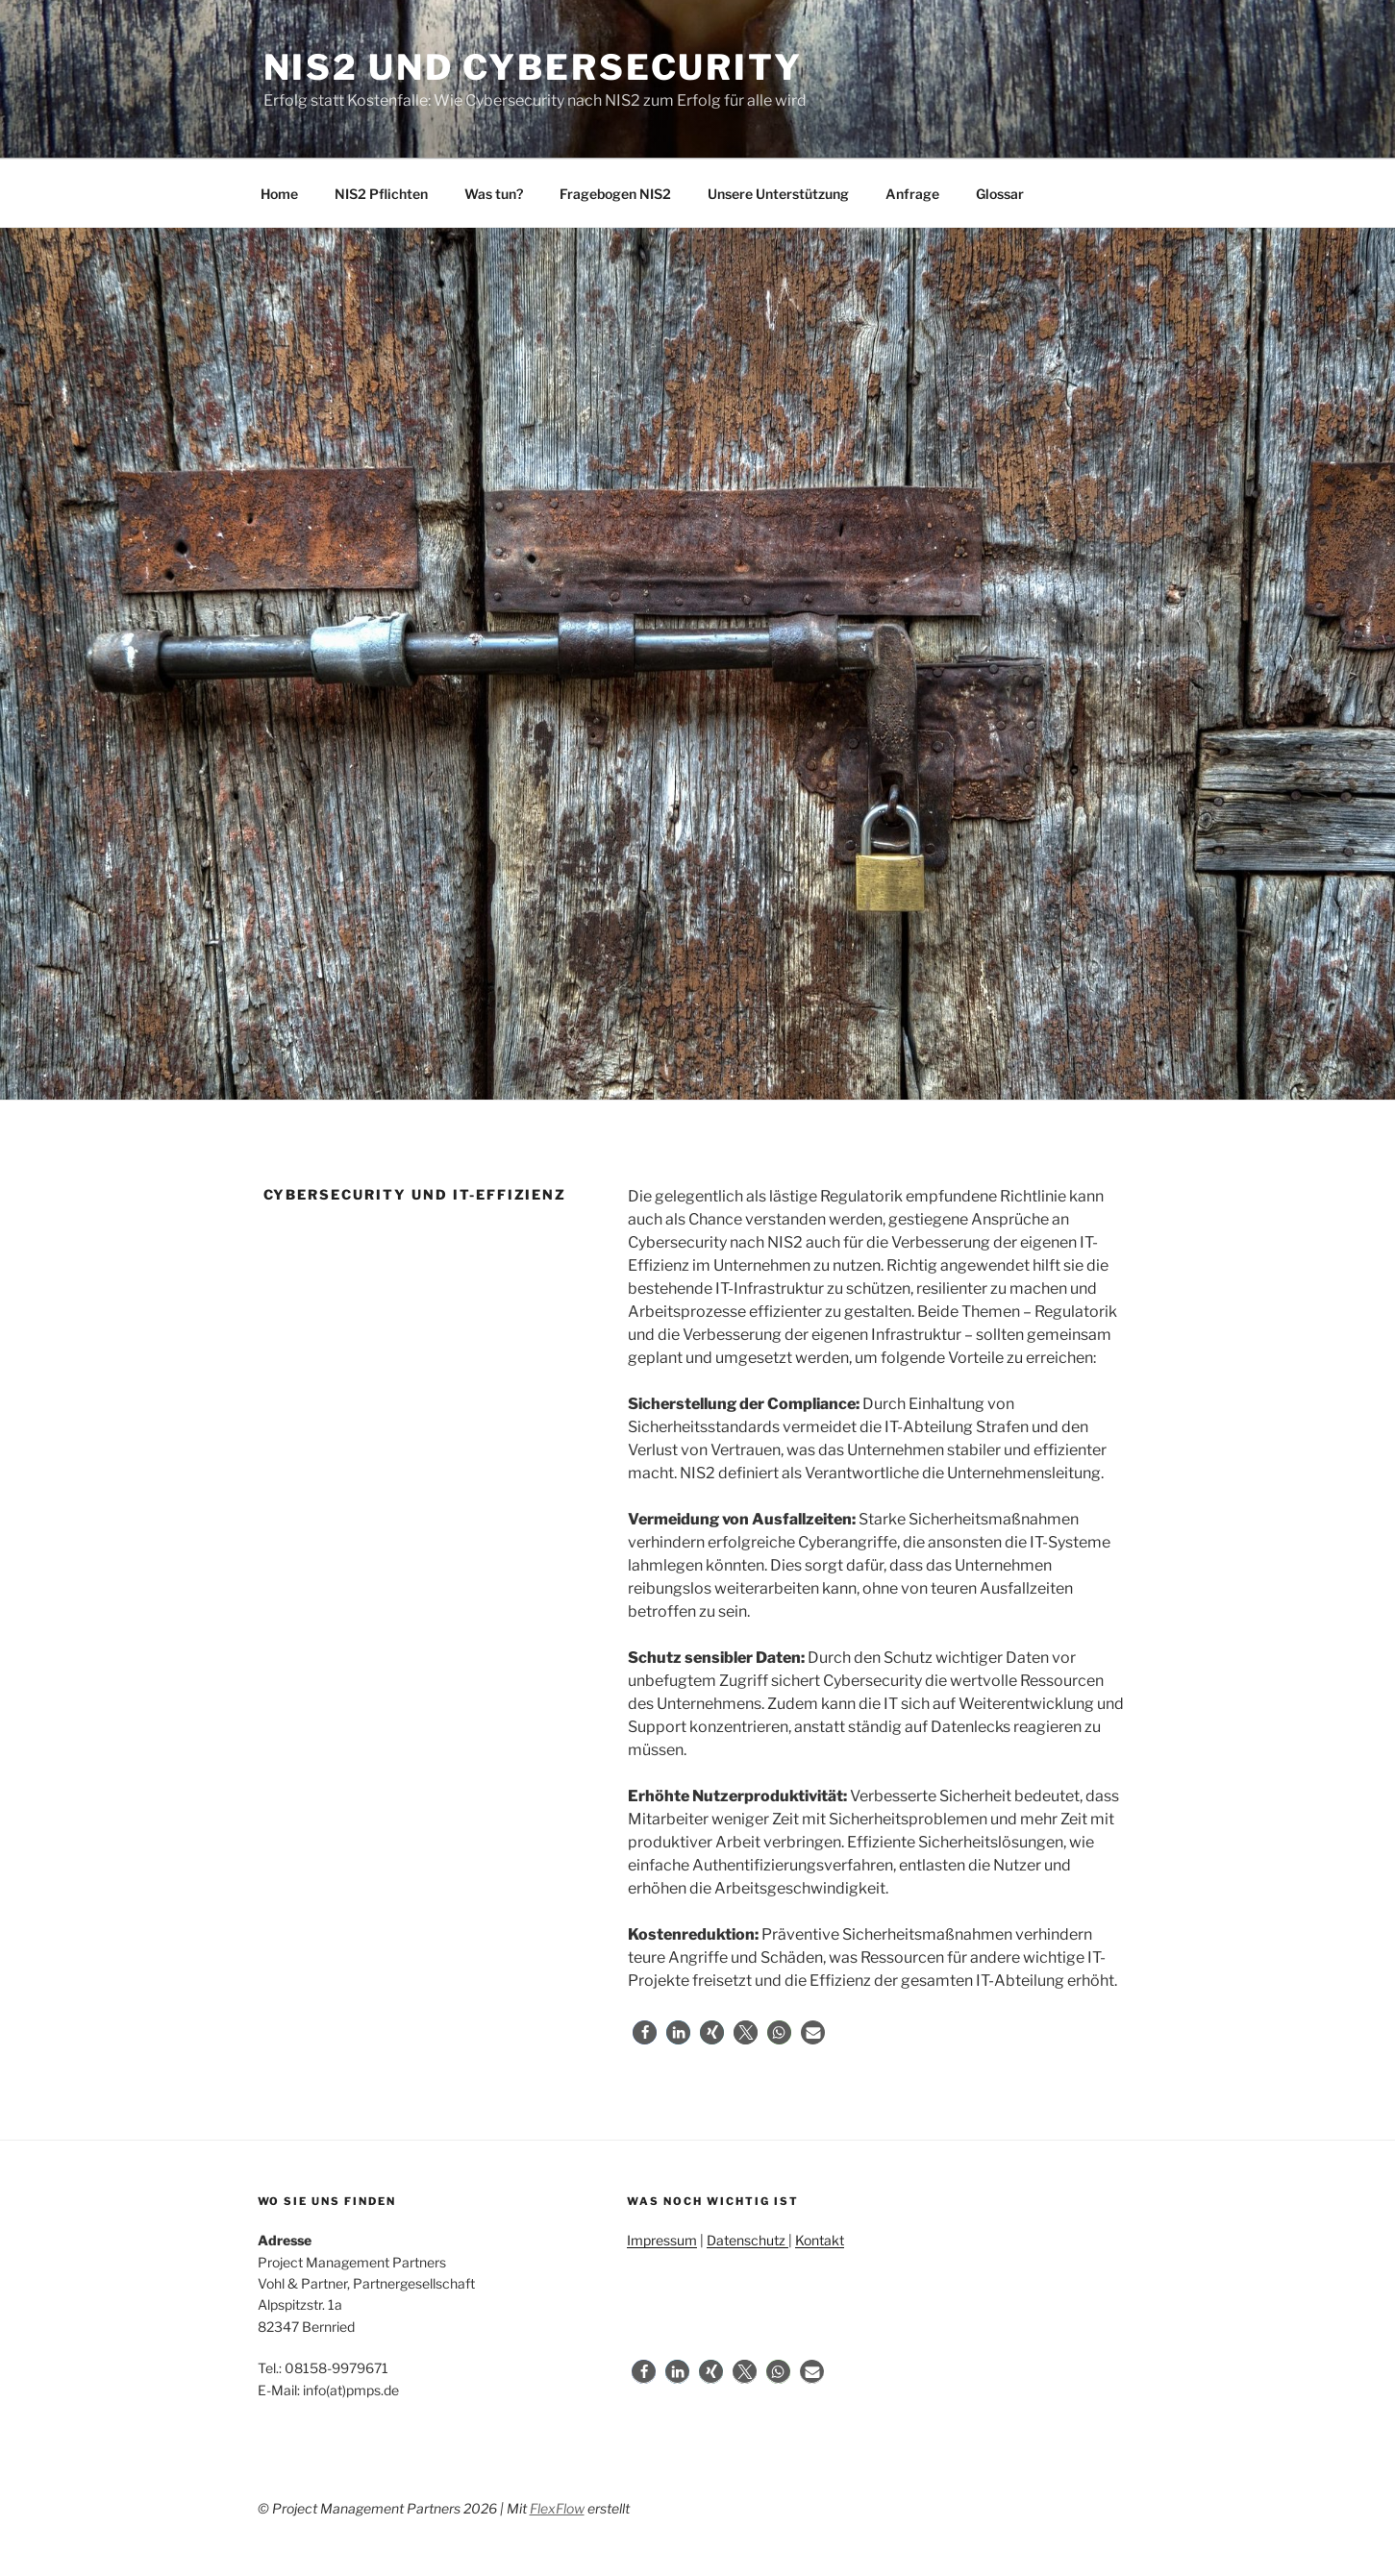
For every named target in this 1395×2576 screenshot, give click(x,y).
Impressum (662, 2240)
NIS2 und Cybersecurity (533, 67)
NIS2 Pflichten (381, 194)
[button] (645, 2032)
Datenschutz (747, 2240)
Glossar (1000, 194)
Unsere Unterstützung (778, 194)
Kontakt (819, 2240)
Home (279, 194)
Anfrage (912, 194)
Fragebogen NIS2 (615, 194)
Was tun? (493, 194)
